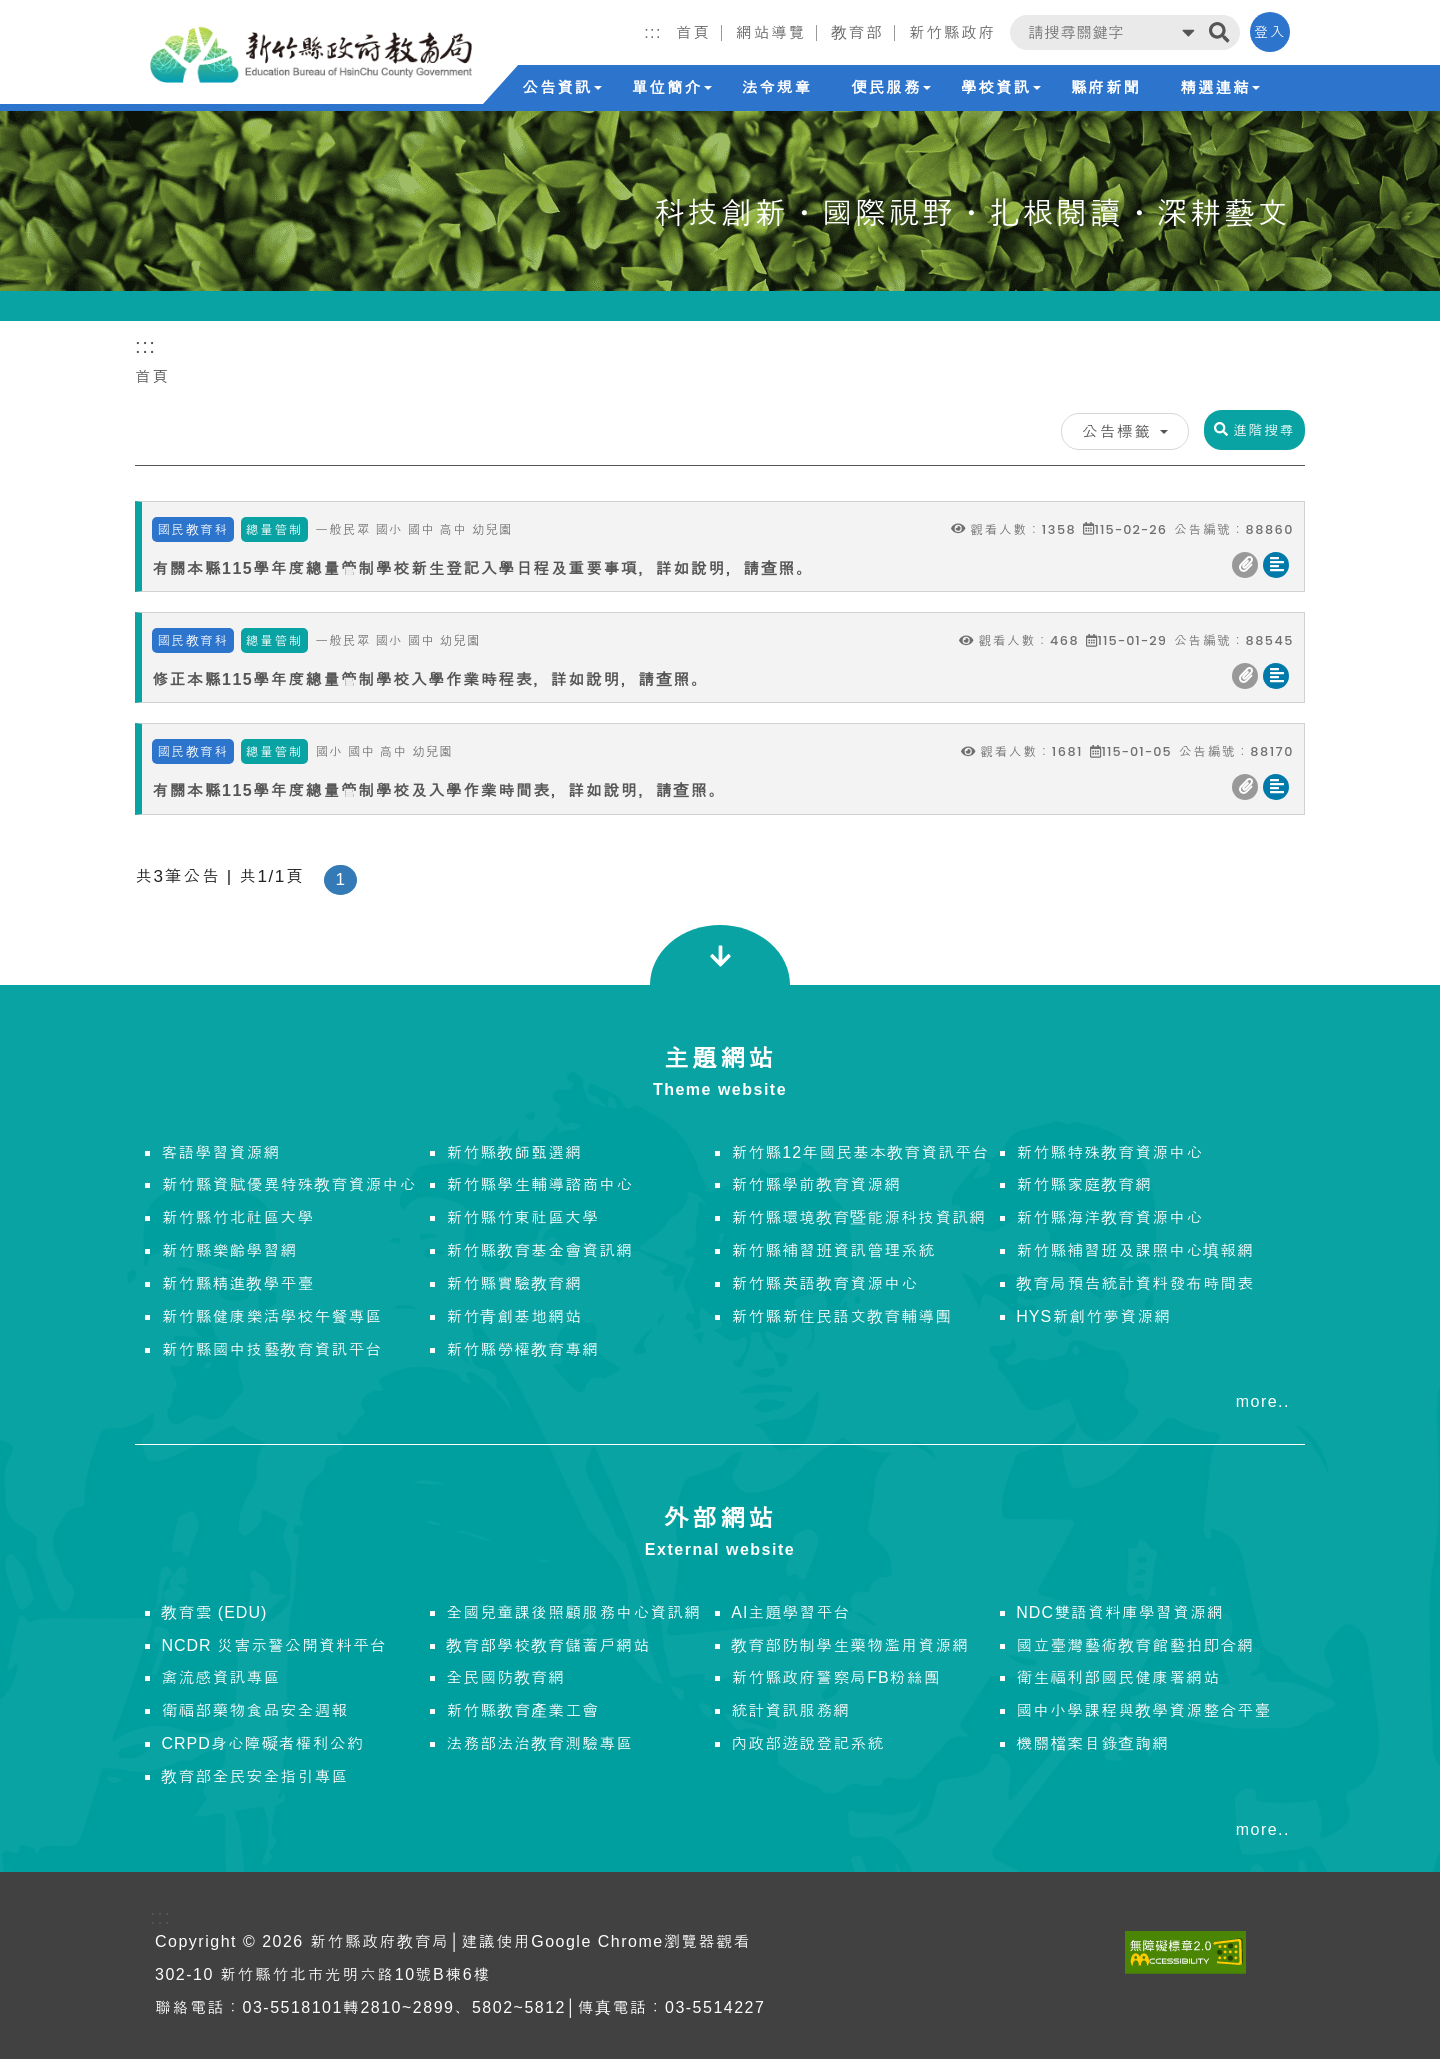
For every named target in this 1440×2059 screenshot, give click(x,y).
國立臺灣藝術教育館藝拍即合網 (1135, 1645)
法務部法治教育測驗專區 (539, 1743)
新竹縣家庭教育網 (1084, 1184)
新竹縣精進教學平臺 (237, 1283)
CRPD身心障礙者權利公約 (262, 1743)
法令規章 (776, 87)
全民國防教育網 (505, 1677)
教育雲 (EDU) (214, 1612)
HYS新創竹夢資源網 (1093, 1316)
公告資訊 (562, 87)
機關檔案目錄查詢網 (1092, 1743)
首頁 (152, 376)
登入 (1270, 32)
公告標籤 (1125, 431)
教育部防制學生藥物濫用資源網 (850, 1645)
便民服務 (891, 87)
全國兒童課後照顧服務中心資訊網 (573, 1612)
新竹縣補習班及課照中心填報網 (1135, 1250)
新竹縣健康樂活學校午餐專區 (271, 1316)
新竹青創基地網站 (514, 1316)
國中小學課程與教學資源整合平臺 (1143, 1710)
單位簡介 (672, 87)
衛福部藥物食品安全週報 (254, 1710)
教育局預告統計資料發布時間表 (1135, 1283)
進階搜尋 (1254, 430)
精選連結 (1220, 87)
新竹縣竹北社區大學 (237, 1217)
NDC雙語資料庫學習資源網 (1120, 1612)
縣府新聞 (1106, 87)
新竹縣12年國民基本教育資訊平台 (860, 1152)
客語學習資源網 (220, 1152)
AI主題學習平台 (790, 1612)
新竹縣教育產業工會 (522, 1710)
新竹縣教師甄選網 (514, 1152)
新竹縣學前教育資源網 (816, 1184)
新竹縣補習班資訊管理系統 (833, 1250)
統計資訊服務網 (790, 1710)
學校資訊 (1001, 87)
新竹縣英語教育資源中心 (824, 1283)
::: (653, 33)
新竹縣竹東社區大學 (522, 1217)
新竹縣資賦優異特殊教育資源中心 (288, 1184)
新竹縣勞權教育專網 (522, 1349)
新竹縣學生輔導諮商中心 (539, 1184)
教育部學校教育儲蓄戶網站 (548, 1645)
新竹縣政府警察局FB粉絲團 (835, 1677)
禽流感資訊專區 (220, 1677)
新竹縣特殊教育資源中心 (1109, 1152)
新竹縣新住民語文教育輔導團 (841, 1316)
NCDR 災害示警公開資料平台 (274, 1645)
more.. (1263, 1401)
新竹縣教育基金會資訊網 (539, 1250)
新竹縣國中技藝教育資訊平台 (271, 1349)
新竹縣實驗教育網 (514, 1283)
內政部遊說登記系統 (807, 1743)
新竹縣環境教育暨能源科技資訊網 (858, 1217)
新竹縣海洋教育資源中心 (1109, 1217)
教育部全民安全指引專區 (254, 1776)
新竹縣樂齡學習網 (229, 1250)
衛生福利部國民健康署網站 (1118, 1677)
